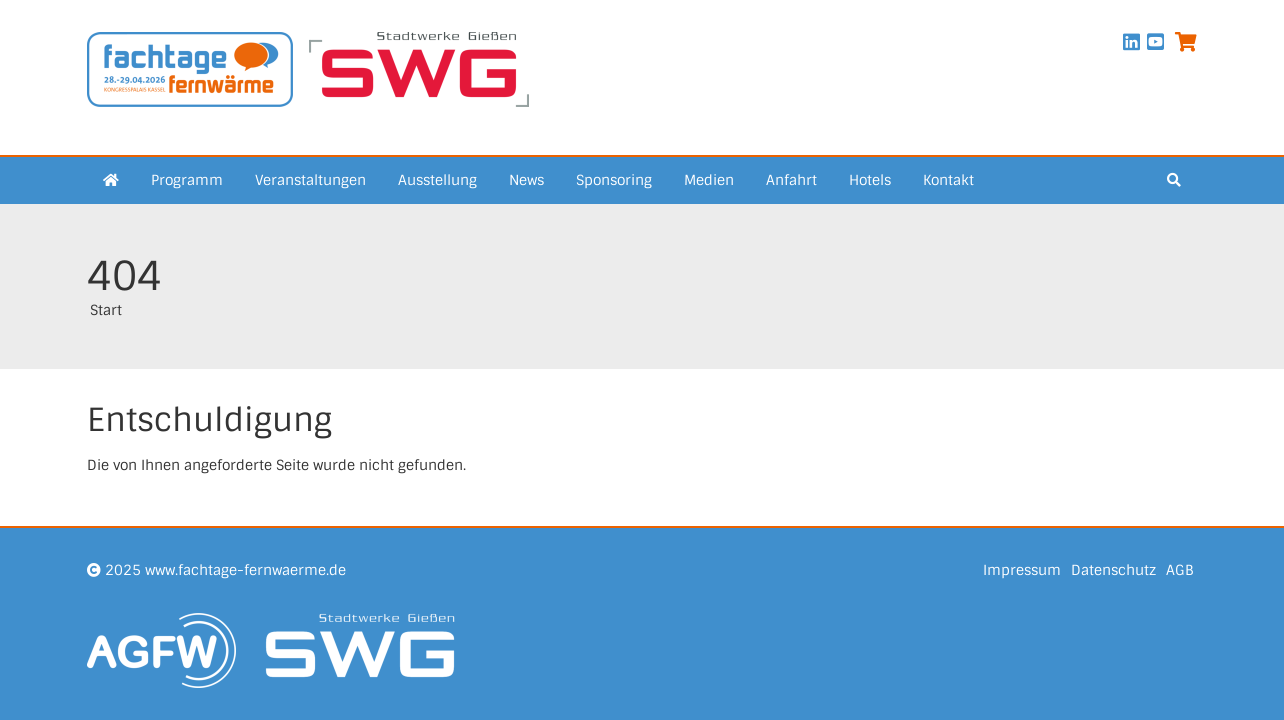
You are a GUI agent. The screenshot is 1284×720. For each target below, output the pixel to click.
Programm (187, 180)
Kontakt (948, 180)
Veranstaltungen (310, 180)
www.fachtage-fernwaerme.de (245, 570)
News (526, 180)
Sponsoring (614, 180)
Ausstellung (437, 180)
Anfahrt (791, 180)
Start (106, 310)
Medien (709, 180)
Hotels (870, 180)
